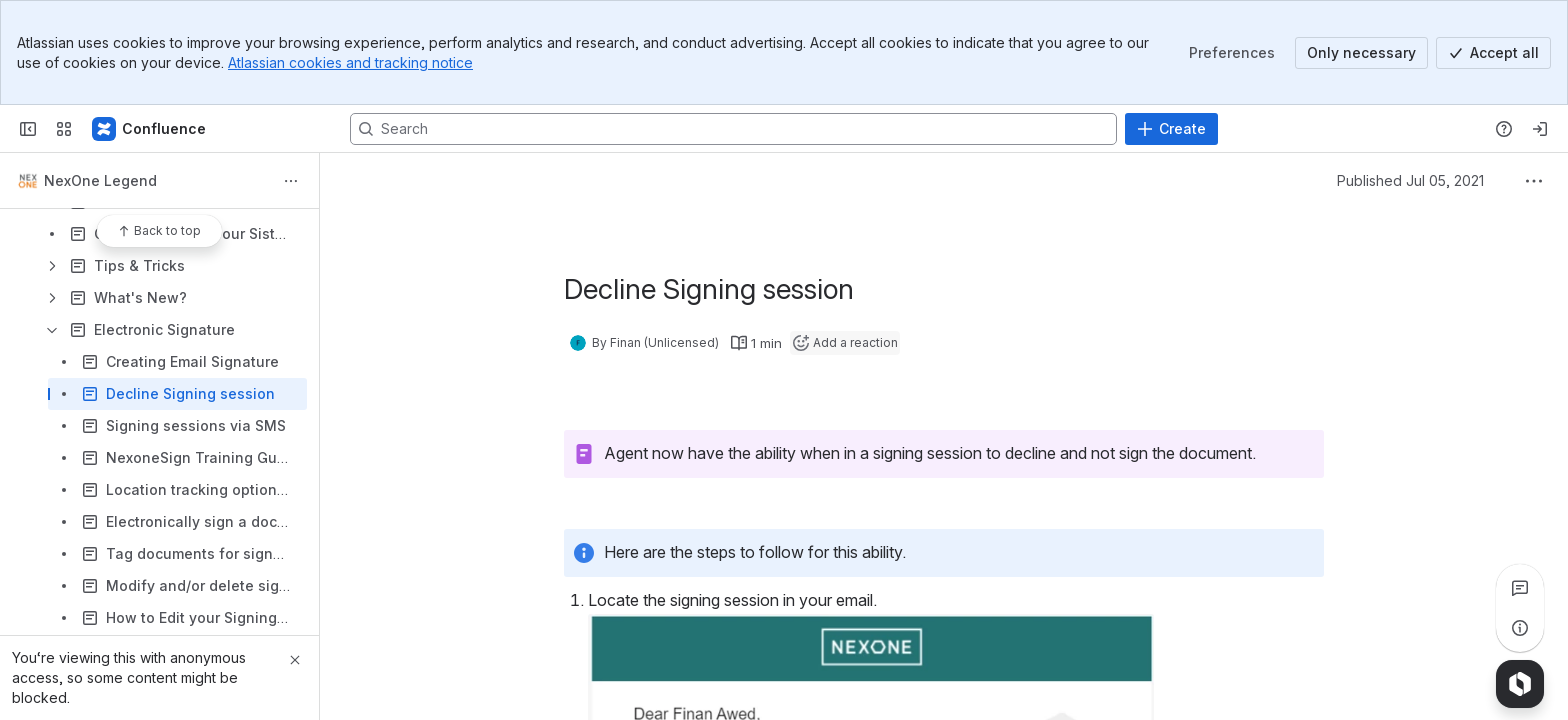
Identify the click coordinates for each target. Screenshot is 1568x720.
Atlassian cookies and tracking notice (350, 62)
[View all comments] (1520, 588)
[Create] (1171, 129)
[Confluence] (150, 129)
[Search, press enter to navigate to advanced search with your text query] (733, 129)
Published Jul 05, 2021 (1410, 180)
